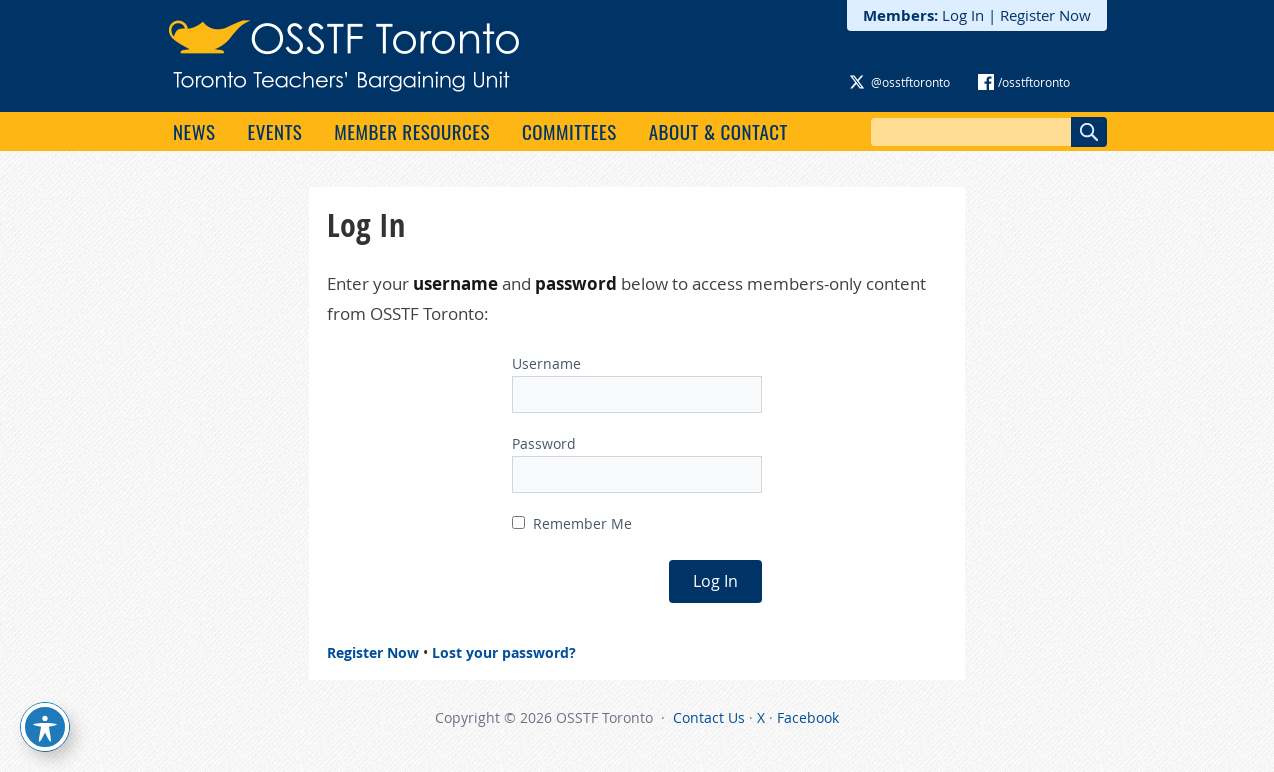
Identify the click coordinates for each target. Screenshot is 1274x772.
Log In (963, 15)
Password (544, 443)
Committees (569, 131)
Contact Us (709, 717)
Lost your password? (504, 652)
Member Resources (412, 131)
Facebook (808, 717)
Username (546, 363)
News (194, 131)
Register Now (1045, 15)
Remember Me (572, 523)
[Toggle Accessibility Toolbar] (45, 727)
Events (274, 131)
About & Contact (718, 131)
